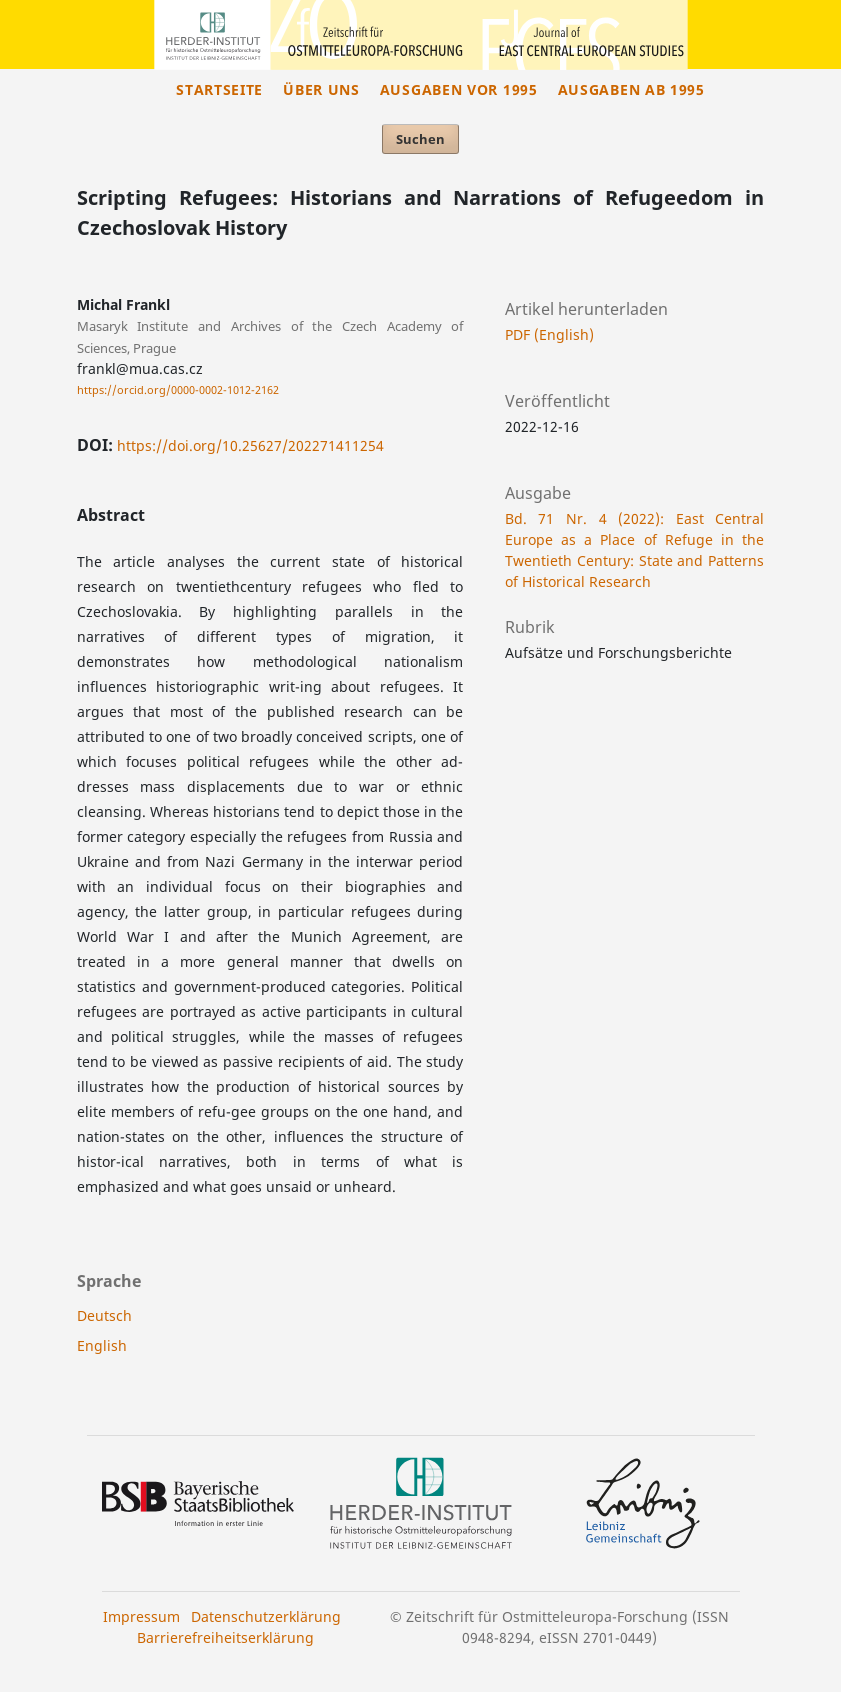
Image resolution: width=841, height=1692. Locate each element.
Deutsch (104, 1315)
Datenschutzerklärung (266, 1616)
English (102, 1345)
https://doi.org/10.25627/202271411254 (250, 445)
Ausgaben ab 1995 (631, 89)
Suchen (420, 139)
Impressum (141, 1616)
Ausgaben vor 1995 (459, 89)
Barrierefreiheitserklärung (225, 1637)
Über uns (321, 89)
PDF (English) (549, 334)
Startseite (219, 89)
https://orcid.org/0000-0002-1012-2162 (178, 390)
